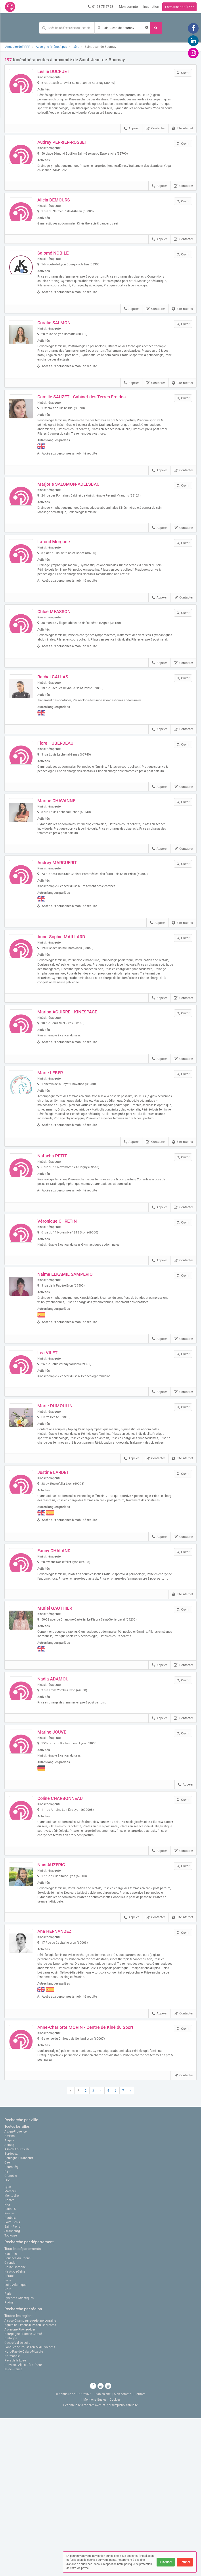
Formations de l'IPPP (179, 7)
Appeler (131, 133)
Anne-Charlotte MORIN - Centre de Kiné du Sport (95, 2074)
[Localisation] (122, 28)
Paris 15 (10, 2366)
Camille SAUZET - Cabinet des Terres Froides (91, 404)
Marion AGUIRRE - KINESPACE (76, 1028)
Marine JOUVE (61, 1779)
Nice (7, 2362)
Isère (7, 2438)
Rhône (8, 2460)
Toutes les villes (17, 2284)
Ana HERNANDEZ (64, 1978)
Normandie (12, 2513)
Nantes (9, 2357)
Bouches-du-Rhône (17, 2416)
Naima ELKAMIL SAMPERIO (74, 1297)
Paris (7, 2451)
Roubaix (10, 2375)
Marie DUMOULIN (64, 1436)
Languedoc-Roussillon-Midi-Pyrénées (29, 2505)
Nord (7, 2447)
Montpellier (12, 2353)
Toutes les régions (18, 2473)
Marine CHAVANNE (65, 816)
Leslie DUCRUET (63, 71)
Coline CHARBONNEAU (69, 1845)
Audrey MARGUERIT (66, 878)
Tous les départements (22, 2406)
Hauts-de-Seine (14, 2429)
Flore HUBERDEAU (65, 755)
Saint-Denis (12, 2380)
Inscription (151, 7)
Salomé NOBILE (62, 260)
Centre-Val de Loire (17, 2500)
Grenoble (10, 2333)
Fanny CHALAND (63, 1590)
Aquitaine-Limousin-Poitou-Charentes (30, 2482)
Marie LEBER (59, 1088)
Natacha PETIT (61, 1176)
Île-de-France (13, 2527)
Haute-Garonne (15, 2424)
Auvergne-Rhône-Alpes (20, 2487)
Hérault (9, 2433)
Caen (7, 2320)
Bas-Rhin (10, 2411)
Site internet (182, 133)
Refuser (185, 2562)
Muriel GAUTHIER (64, 1652)
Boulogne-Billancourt (18, 2315)
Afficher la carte (100, 2202)
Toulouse (10, 2393)
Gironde (9, 2420)
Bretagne (10, 2496)
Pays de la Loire (15, 2518)
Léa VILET (57, 1380)
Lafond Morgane (63, 549)
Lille (7, 2338)
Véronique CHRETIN (66, 1241)
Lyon (7, 2344)
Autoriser (165, 2562)
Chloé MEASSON (63, 618)
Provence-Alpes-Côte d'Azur (23, 2522)
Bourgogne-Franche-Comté (23, 2491)
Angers (9, 2298)
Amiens (9, 2293)
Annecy (9, 2302)
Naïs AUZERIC (60, 1911)
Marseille (10, 2349)
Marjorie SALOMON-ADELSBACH (79, 491)
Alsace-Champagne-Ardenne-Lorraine (30, 2478)
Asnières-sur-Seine (17, 2307)
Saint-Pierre (12, 2384)
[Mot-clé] (66, 28)
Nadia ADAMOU (62, 1723)
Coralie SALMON (63, 330)
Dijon (7, 2329)
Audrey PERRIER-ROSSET (71, 146)
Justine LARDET (62, 1507)
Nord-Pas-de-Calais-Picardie (23, 2509)
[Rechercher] (156, 28)
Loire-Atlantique (15, 2442)
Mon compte (128, 7)
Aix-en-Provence (15, 2289)
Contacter (155, 133)
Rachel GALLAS (62, 688)
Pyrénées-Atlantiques (19, 2455)
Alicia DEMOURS (63, 204)
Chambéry (11, 2324)
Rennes (9, 2371)
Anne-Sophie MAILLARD (70, 952)
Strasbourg (12, 2388)
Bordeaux (11, 2311)
